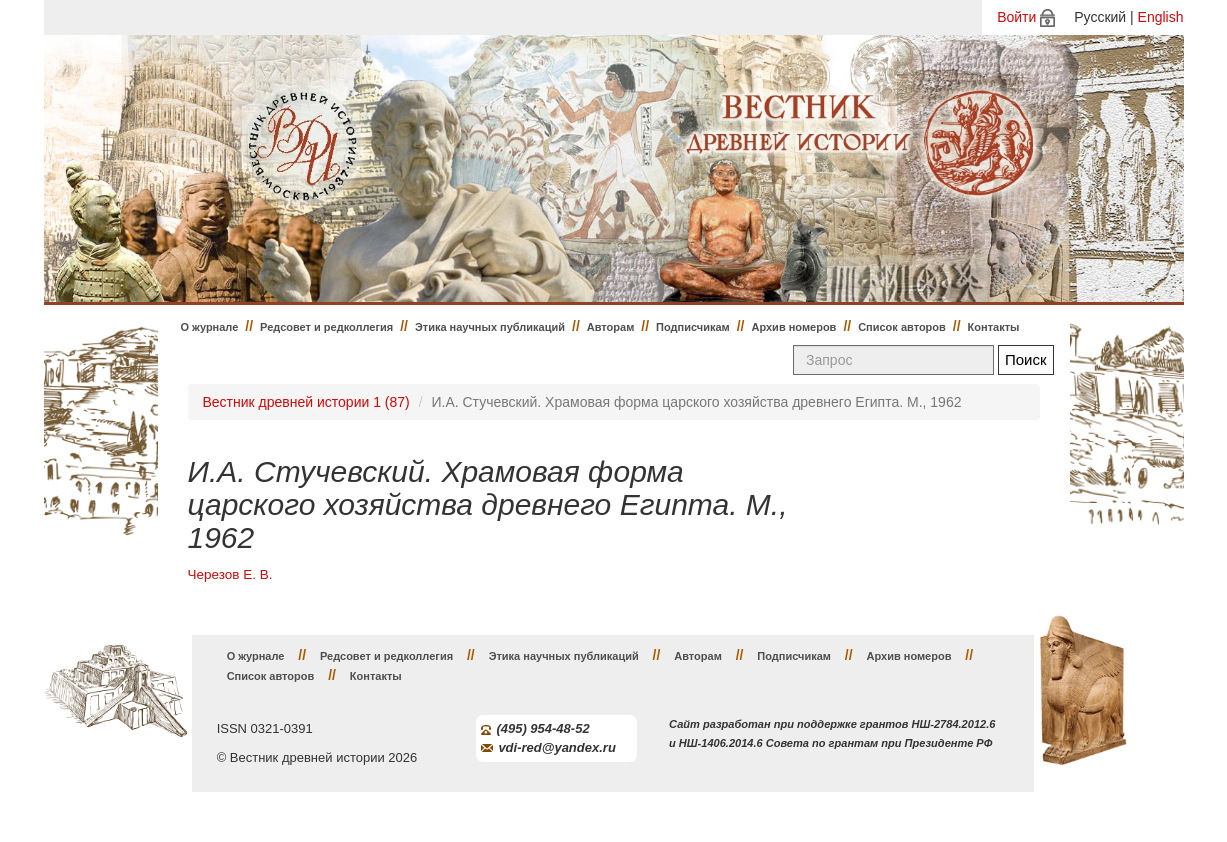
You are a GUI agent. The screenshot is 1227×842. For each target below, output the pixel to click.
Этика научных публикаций (490, 327)
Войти (1016, 17)
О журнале (210, 327)
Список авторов (902, 327)
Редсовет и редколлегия (326, 327)
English (1161, 17)
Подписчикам (693, 327)
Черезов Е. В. (230, 574)
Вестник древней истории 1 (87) (306, 402)
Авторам (611, 327)
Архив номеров (793, 327)
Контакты (994, 327)
